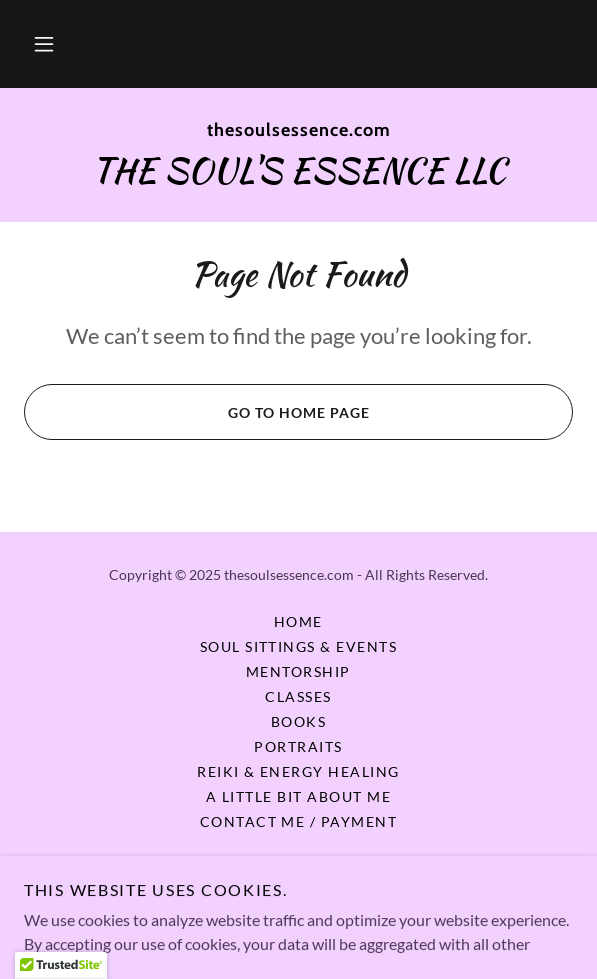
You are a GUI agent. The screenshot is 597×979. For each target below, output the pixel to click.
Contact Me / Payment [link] (299, 821)
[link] (298, 131)
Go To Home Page (196, 412)
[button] (44, 44)
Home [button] (298, 621)
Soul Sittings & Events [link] (299, 646)
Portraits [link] (298, 746)
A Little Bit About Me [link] (298, 796)
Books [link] (299, 721)
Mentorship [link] (298, 671)
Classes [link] (298, 696)
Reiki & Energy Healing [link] (298, 771)
